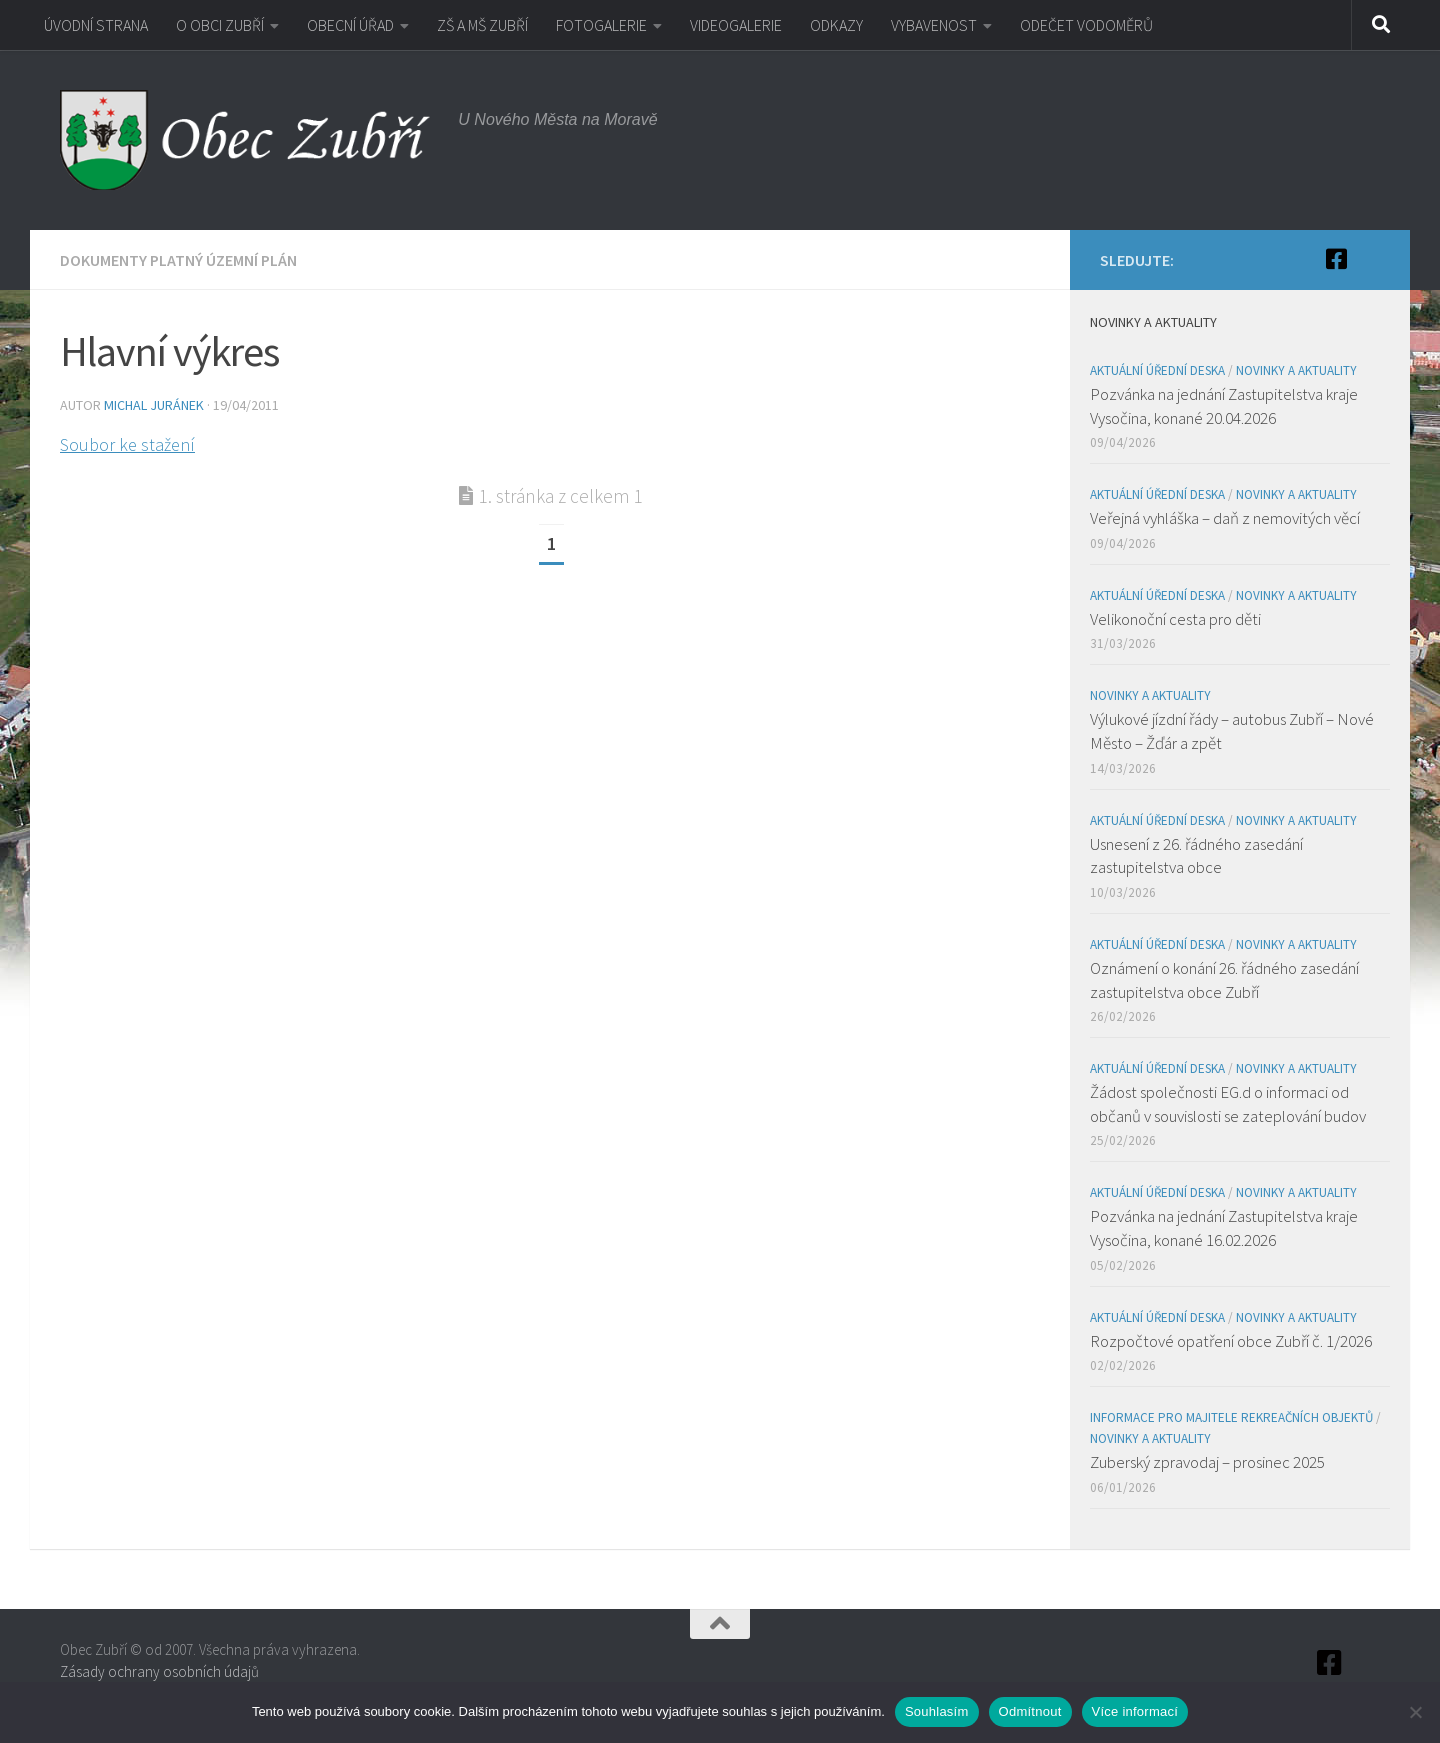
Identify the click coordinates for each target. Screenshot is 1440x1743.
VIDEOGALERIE (736, 25)
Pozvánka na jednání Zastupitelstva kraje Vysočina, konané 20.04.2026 (1224, 406)
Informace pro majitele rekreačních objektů (1231, 1417)
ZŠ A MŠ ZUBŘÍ (482, 25)
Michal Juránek (154, 405)
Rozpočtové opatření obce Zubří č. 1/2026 (1231, 1341)
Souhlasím (937, 1711)
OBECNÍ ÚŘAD (350, 25)
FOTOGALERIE (601, 25)
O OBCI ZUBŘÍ (220, 25)
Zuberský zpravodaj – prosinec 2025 (1207, 1462)
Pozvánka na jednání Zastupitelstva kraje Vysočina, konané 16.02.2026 (1224, 1228)
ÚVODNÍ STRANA (96, 25)
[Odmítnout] (1415, 1712)
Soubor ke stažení (127, 444)
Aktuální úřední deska (1157, 370)
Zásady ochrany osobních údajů (159, 1671)
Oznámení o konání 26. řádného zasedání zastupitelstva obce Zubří (1224, 980)
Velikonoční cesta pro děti (1175, 619)
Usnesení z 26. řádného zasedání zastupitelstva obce (1196, 856)
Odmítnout (1030, 1711)
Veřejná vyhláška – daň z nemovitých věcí (1225, 518)
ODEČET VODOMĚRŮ (1086, 25)
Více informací (1135, 1711)
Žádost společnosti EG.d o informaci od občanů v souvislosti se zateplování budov (1228, 1104)
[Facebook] (1336, 259)
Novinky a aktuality (1296, 370)
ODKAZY (836, 25)
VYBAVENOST (934, 25)
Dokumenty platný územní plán (178, 260)
